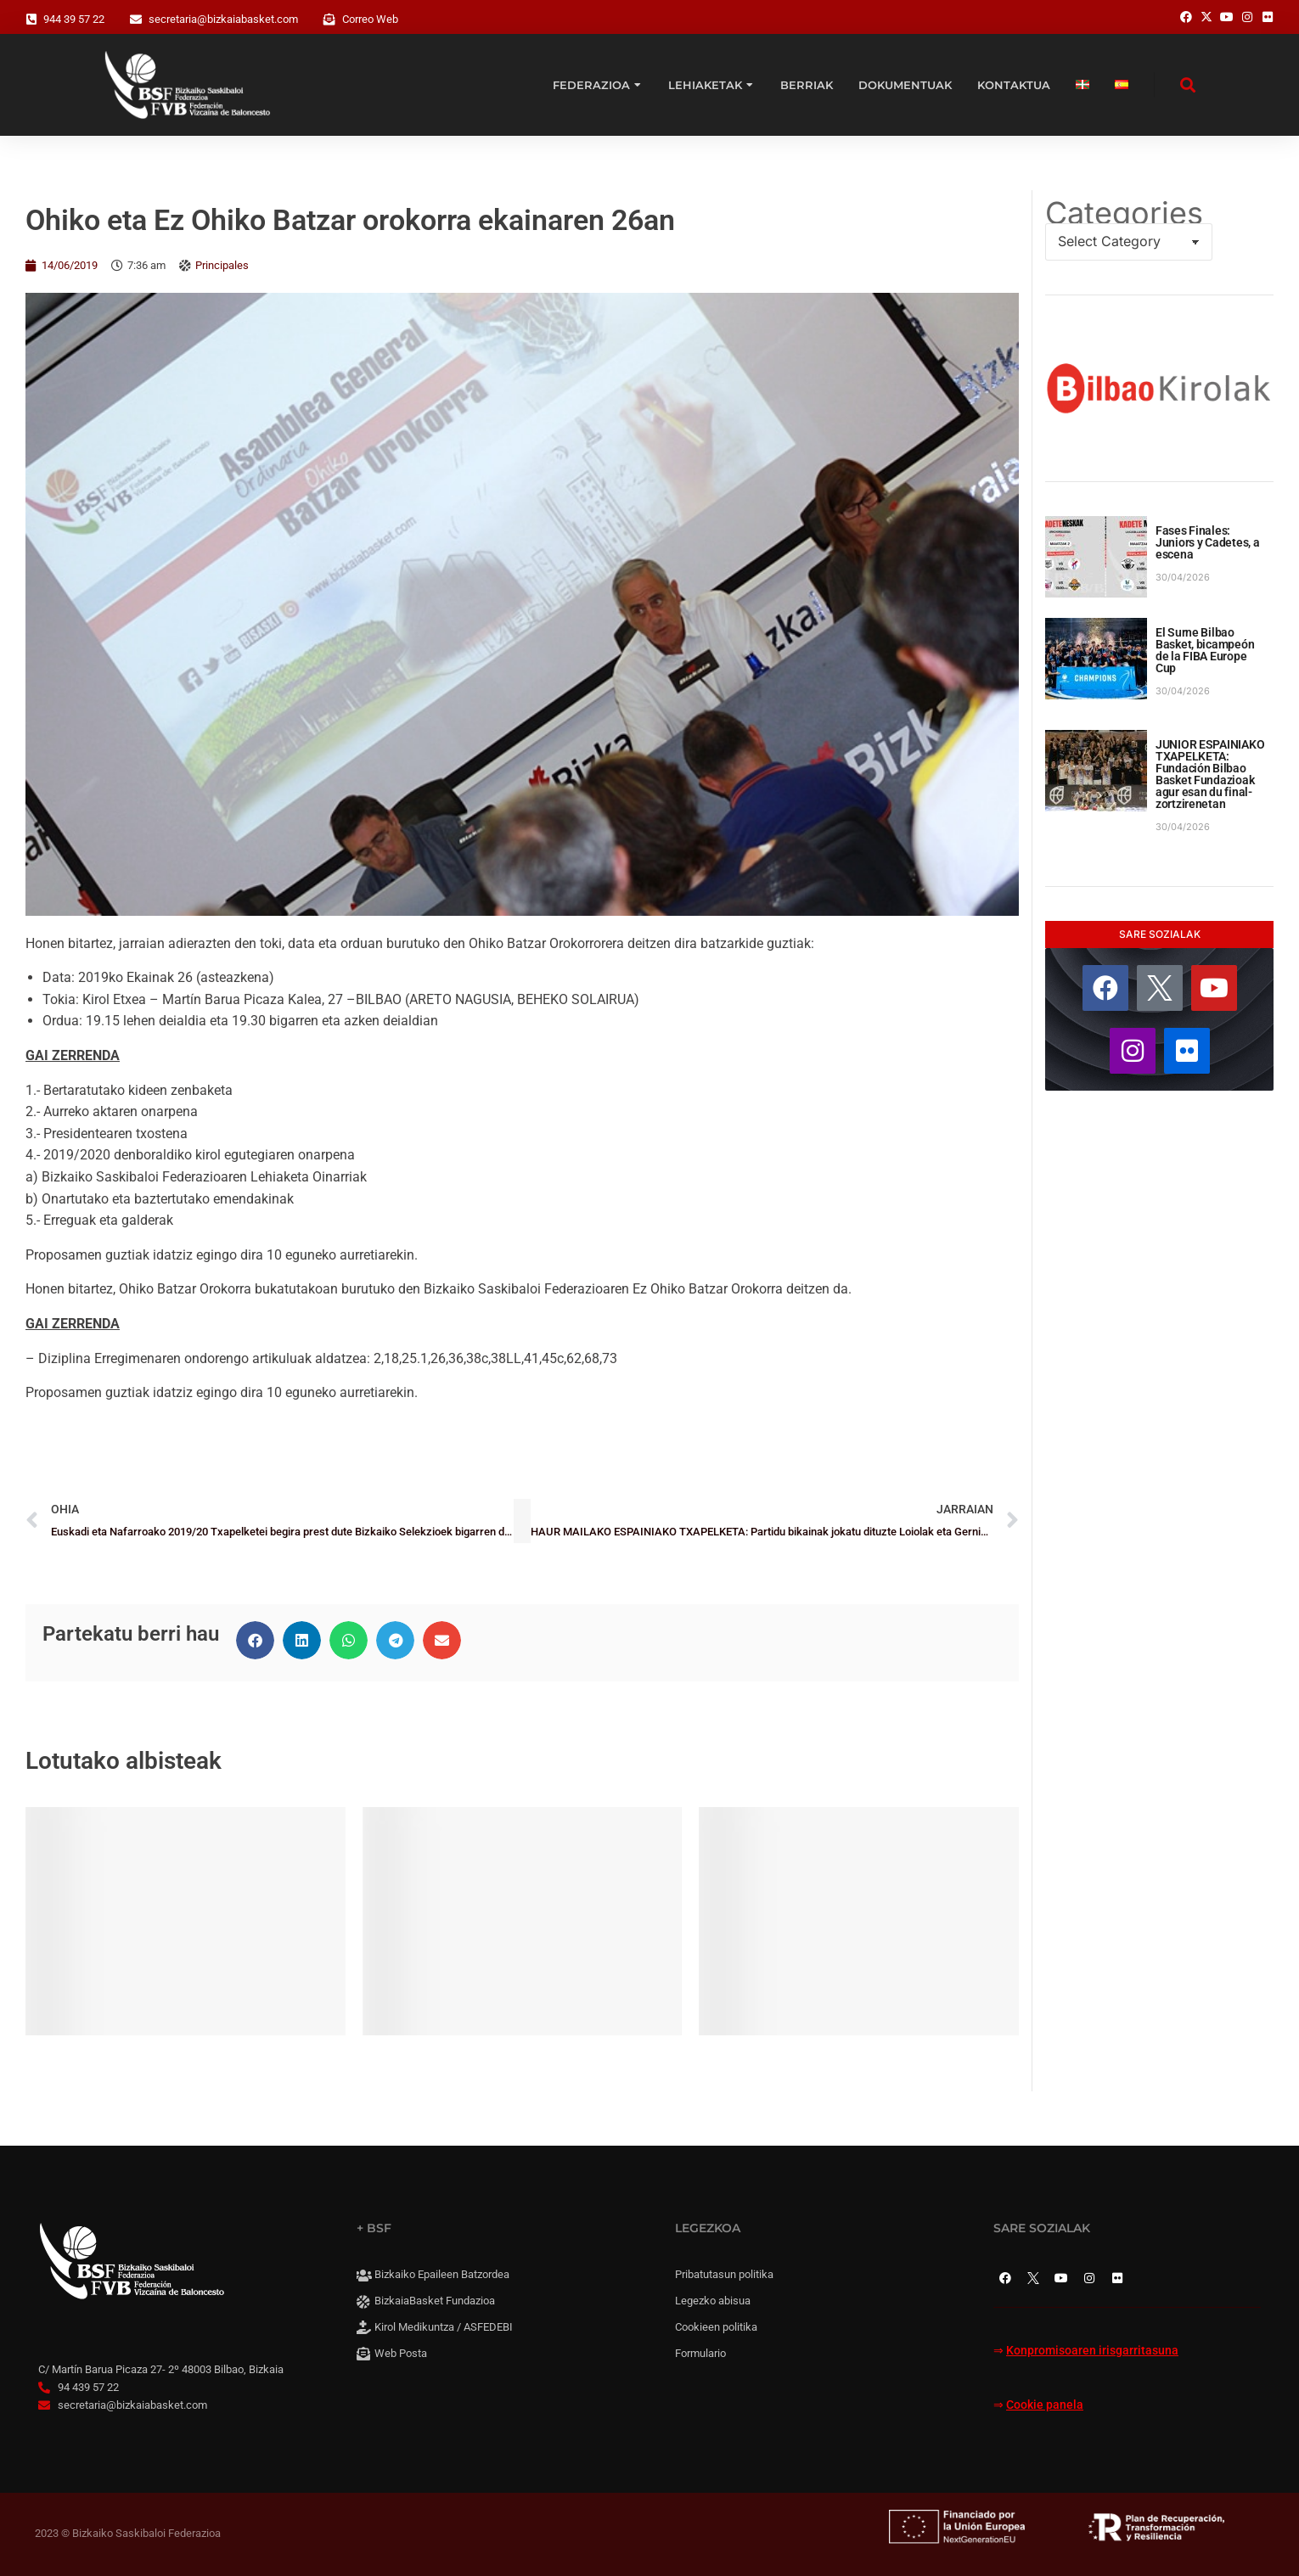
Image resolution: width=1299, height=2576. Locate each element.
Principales (222, 265)
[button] (255, 1640)
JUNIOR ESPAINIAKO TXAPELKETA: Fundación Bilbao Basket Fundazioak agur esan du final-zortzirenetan (1210, 774)
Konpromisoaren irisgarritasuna (1092, 2350)
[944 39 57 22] (31, 19)
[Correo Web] (329, 19)
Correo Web (370, 19)
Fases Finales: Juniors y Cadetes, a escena (1207, 542)
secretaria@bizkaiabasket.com (223, 19)
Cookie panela (1044, 2405)
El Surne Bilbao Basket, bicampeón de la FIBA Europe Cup (1205, 650)
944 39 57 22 (73, 19)
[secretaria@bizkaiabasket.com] (136, 19)
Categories (1124, 213)
